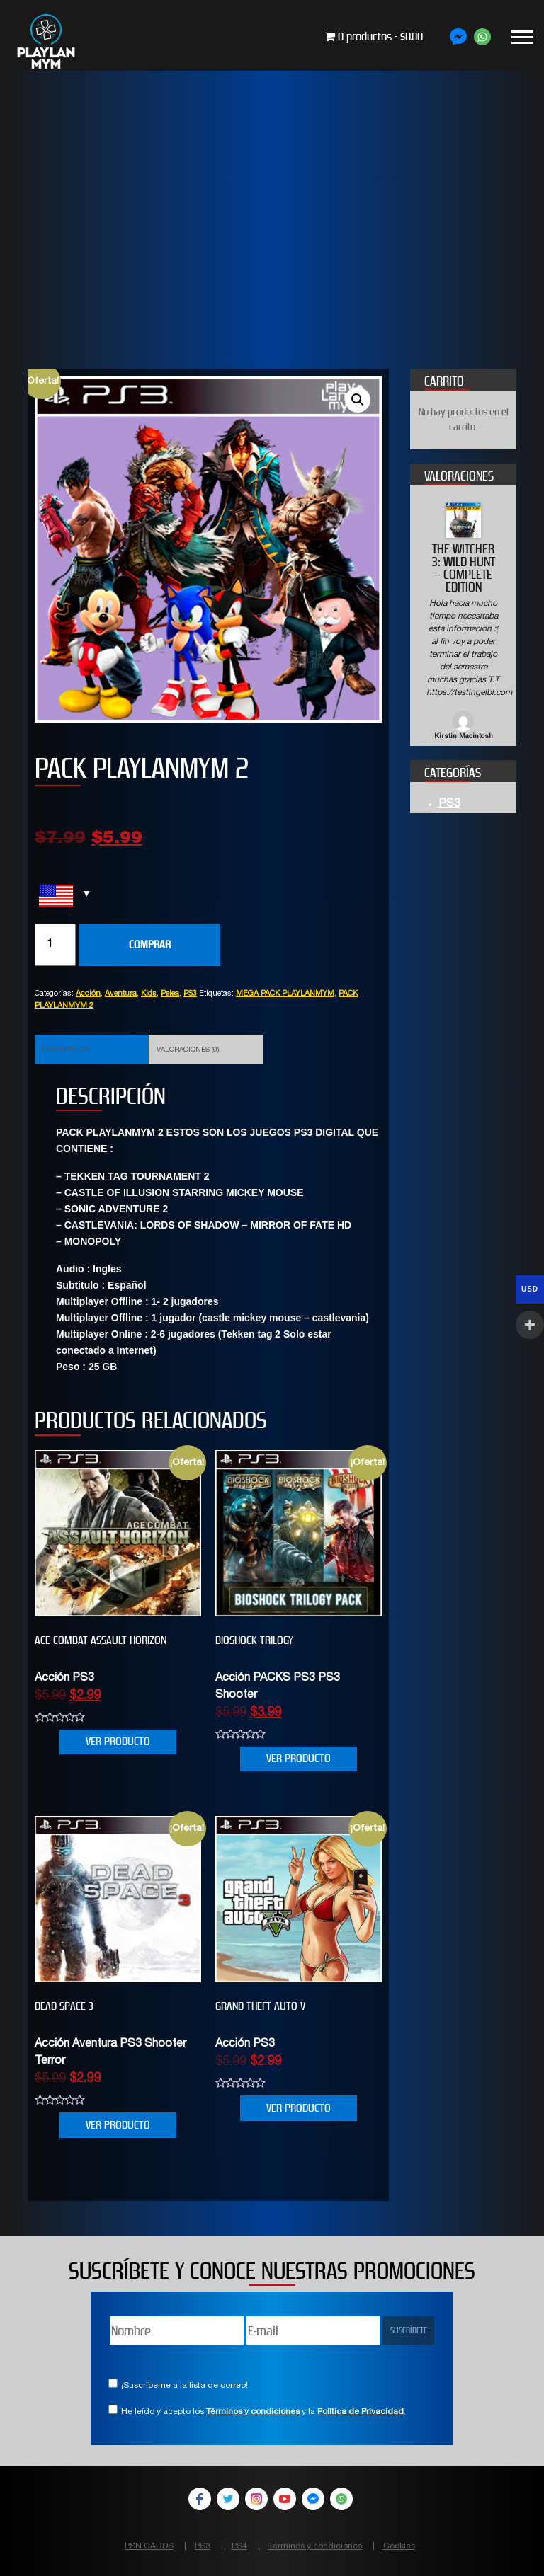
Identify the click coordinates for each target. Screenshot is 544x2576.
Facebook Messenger (313, 2499)
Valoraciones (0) (188, 1050)
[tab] (92, 1049)
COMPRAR (150, 944)
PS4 (239, 2546)
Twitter (228, 2499)
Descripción (65, 1050)
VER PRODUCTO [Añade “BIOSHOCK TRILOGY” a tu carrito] (298, 1758)
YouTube (284, 2499)
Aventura (121, 994)
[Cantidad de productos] (55, 945)
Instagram (256, 2499)
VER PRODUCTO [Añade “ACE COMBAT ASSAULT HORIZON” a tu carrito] (118, 1741)
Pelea (170, 994)
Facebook (199, 2499)
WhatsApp (341, 2499)
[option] (463, 622)
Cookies (399, 2546)
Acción (88, 994)
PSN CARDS (149, 2546)
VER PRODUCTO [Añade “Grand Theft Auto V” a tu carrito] (298, 2108)
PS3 (190, 994)
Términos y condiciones (253, 2412)
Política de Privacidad (360, 2412)
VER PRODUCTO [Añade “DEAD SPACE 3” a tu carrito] (118, 2125)
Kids (149, 994)
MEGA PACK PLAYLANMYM (285, 994)
